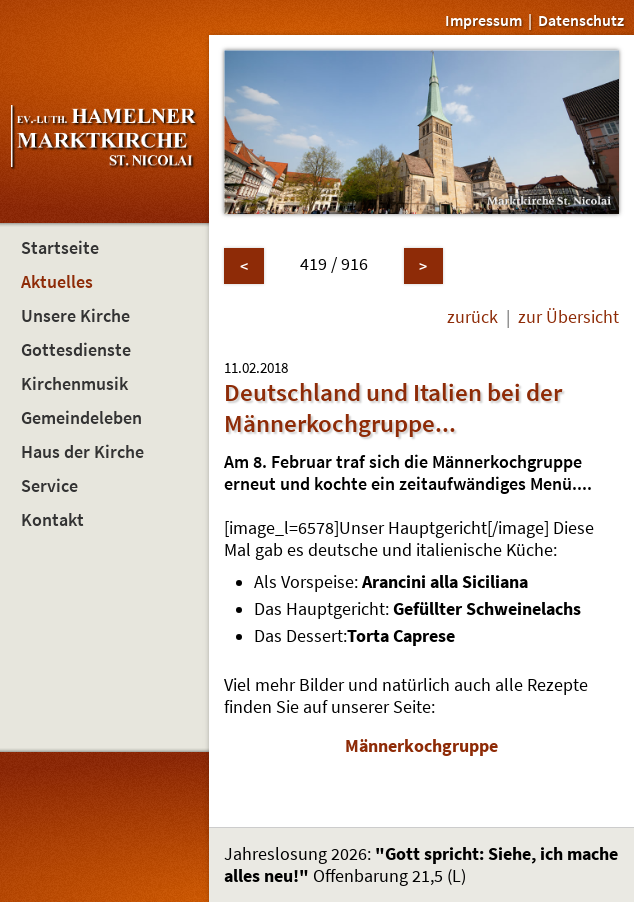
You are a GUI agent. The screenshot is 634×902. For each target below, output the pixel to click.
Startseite (60, 248)
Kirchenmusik (74, 384)
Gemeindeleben (81, 418)
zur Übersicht (568, 317)
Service (49, 486)
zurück (472, 317)
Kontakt (52, 520)
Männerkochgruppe (421, 746)
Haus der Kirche (82, 452)
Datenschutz (581, 20)
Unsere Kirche (75, 316)
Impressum (483, 20)
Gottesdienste (76, 350)
